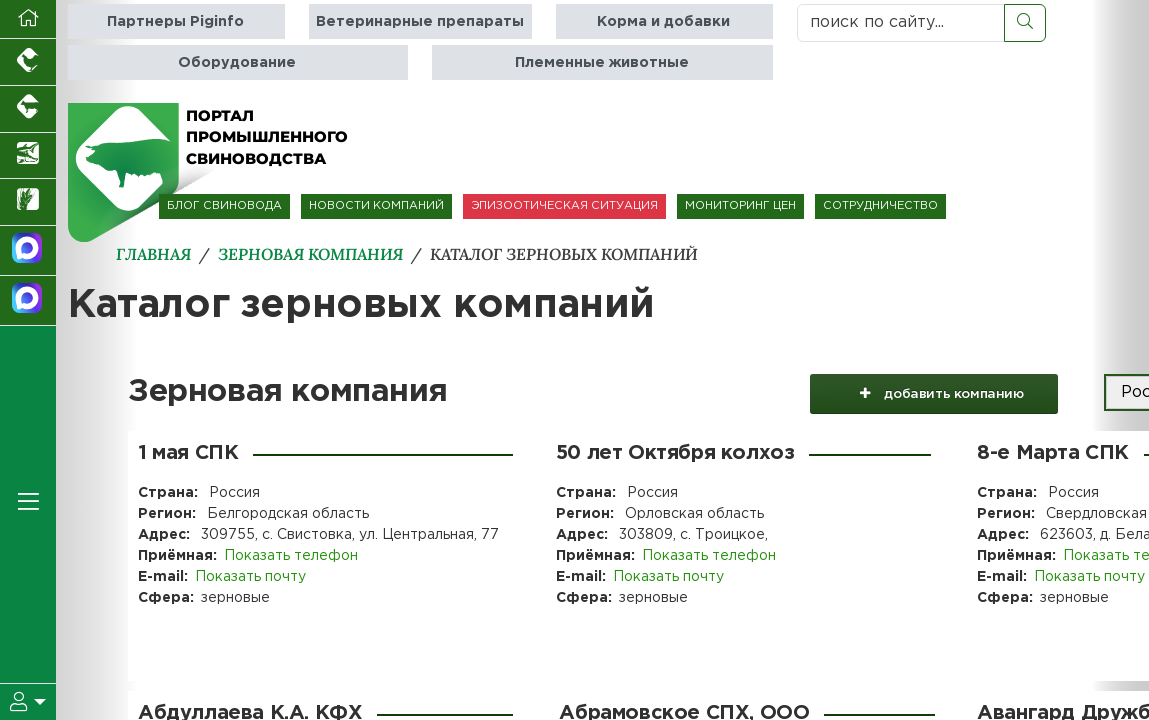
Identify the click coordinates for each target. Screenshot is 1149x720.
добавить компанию (933, 393)
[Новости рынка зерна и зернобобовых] (28, 202)
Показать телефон (291, 556)
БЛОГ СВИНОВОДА (224, 206)
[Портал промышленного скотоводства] (28, 109)
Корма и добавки (663, 21)
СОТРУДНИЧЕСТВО (880, 206)
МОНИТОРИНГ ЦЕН (740, 206)
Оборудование (237, 62)
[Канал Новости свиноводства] (28, 251)
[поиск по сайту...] (901, 23)
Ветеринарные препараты (420, 21)
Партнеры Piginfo (175, 21)
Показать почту (250, 577)
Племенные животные (602, 62)
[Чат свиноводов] (28, 301)
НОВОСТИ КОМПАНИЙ (376, 206)
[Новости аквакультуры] (28, 156)
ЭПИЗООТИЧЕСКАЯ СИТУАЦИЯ (564, 206)
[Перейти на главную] (28, 19)
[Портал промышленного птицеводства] (28, 62)
